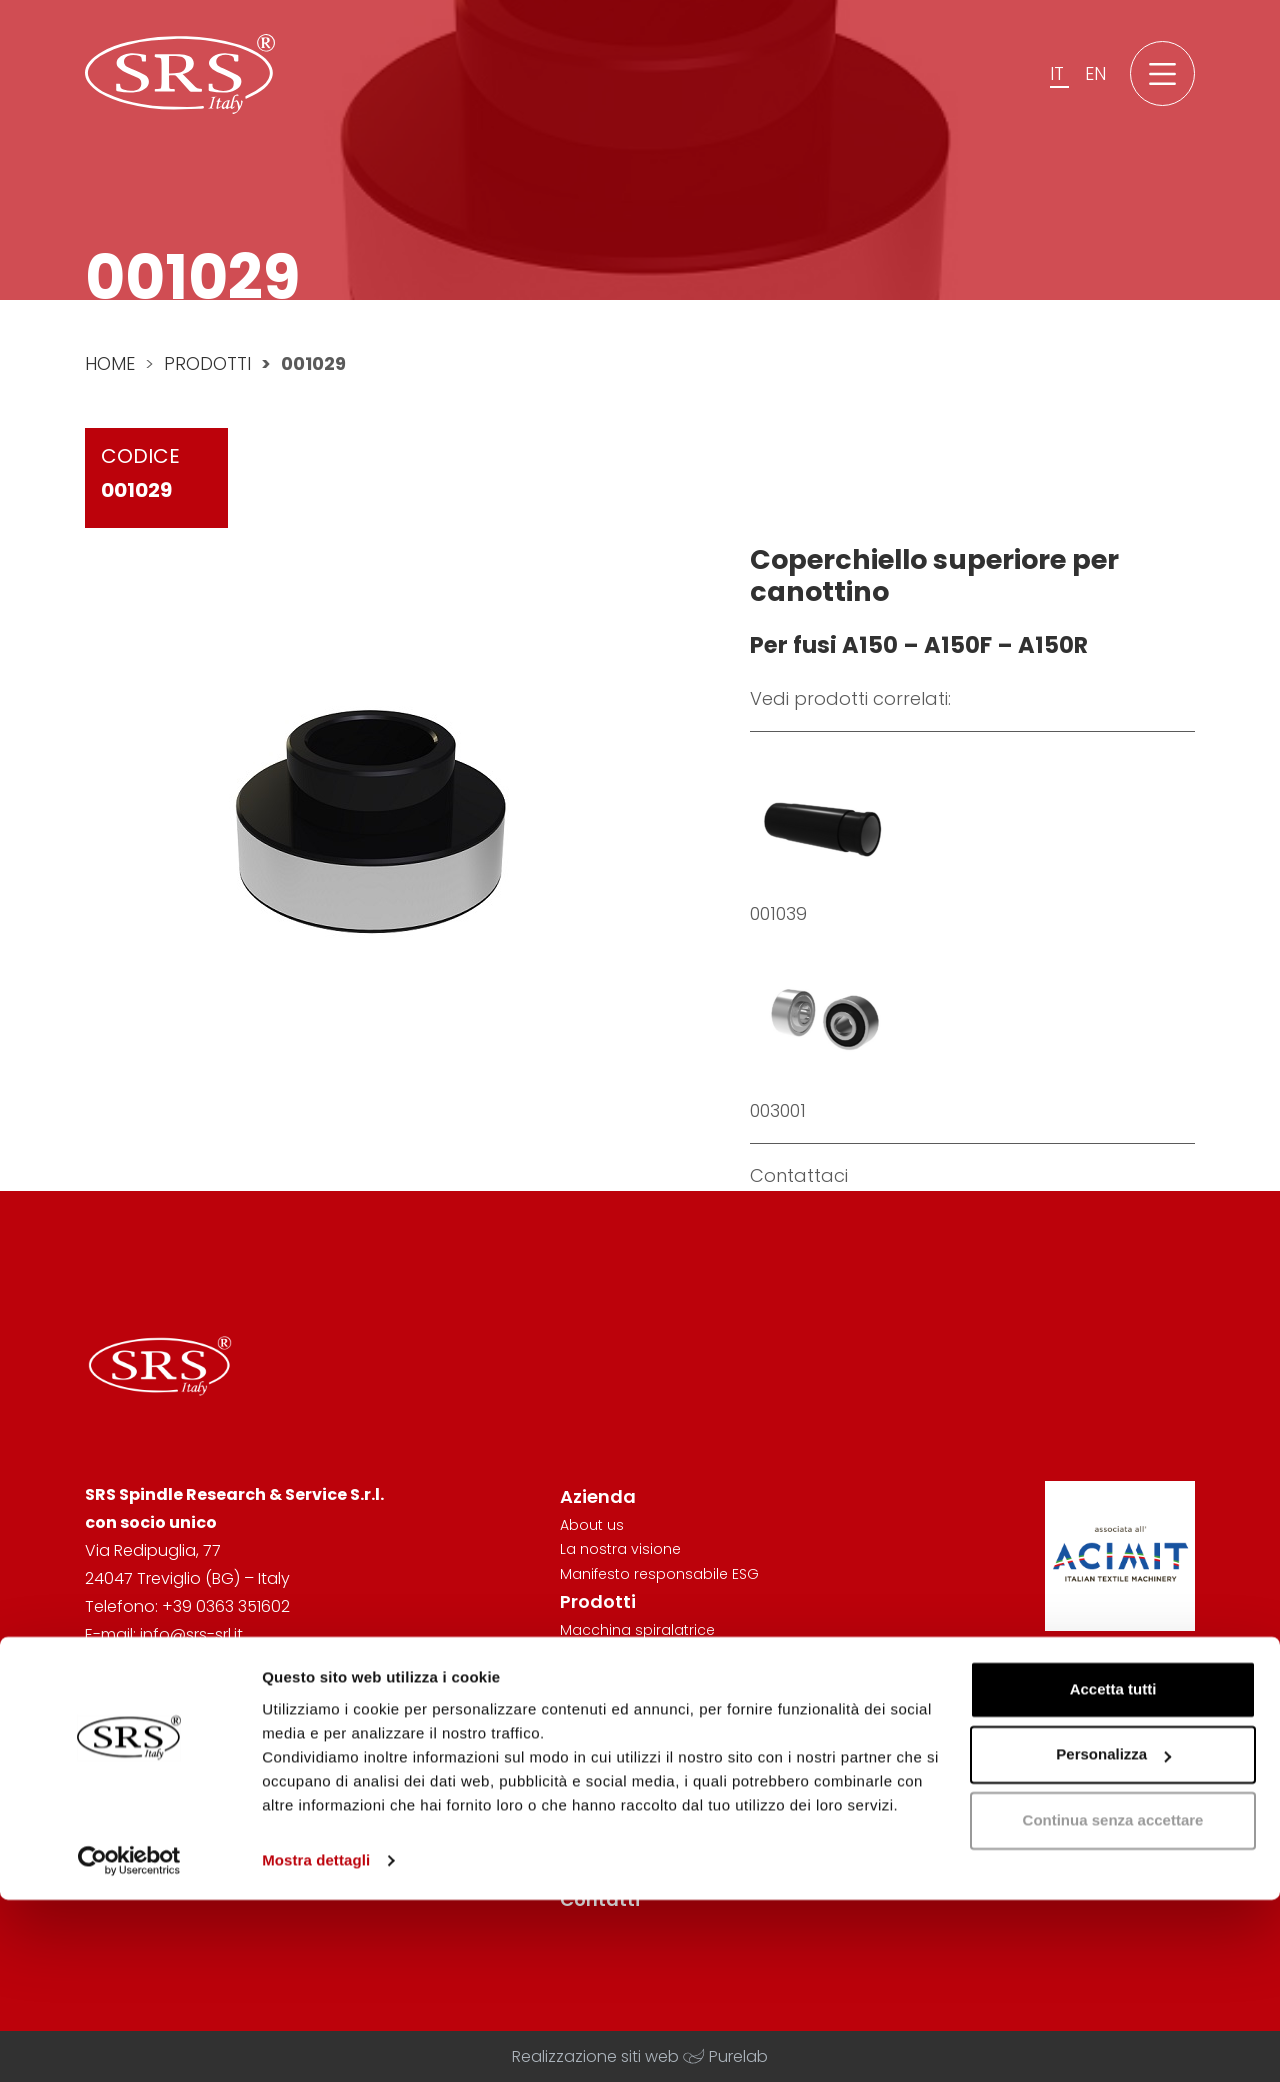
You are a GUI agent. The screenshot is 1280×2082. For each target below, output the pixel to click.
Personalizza (1113, 1936)
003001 (778, 1110)
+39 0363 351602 (226, 1606)
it (1059, 79)
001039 (778, 913)
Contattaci (799, 1175)
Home (110, 363)
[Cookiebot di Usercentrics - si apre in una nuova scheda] (129, 2043)
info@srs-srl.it (191, 1634)
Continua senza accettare (1113, 2002)
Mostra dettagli (316, 2042)
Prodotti (207, 363)
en (1095, 79)
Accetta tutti (1113, 1871)
